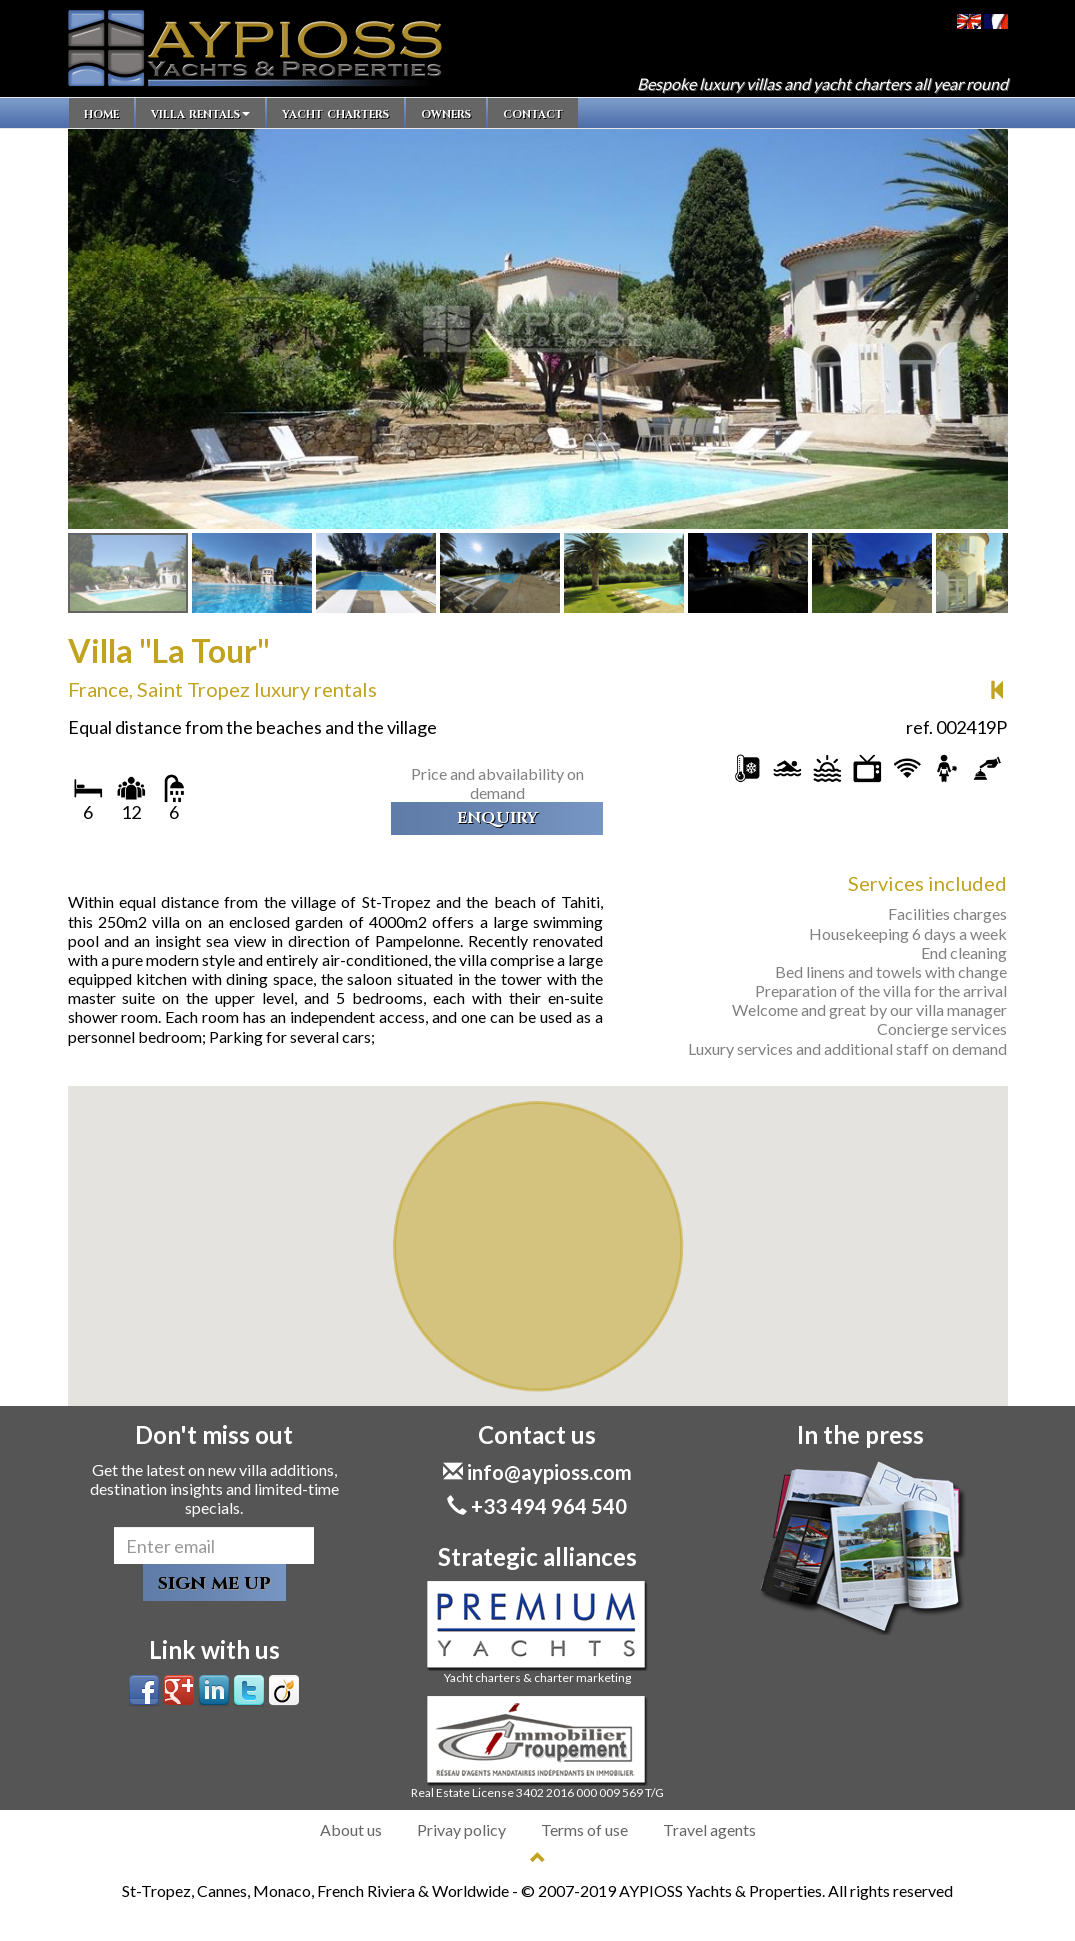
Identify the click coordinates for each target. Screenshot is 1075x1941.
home (101, 113)
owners (446, 113)
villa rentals (200, 113)
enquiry (497, 818)
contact (533, 113)
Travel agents (709, 1829)
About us (351, 1829)
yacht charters (335, 113)
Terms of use (584, 1829)
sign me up (214, 1582)
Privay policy (461, 1829)
